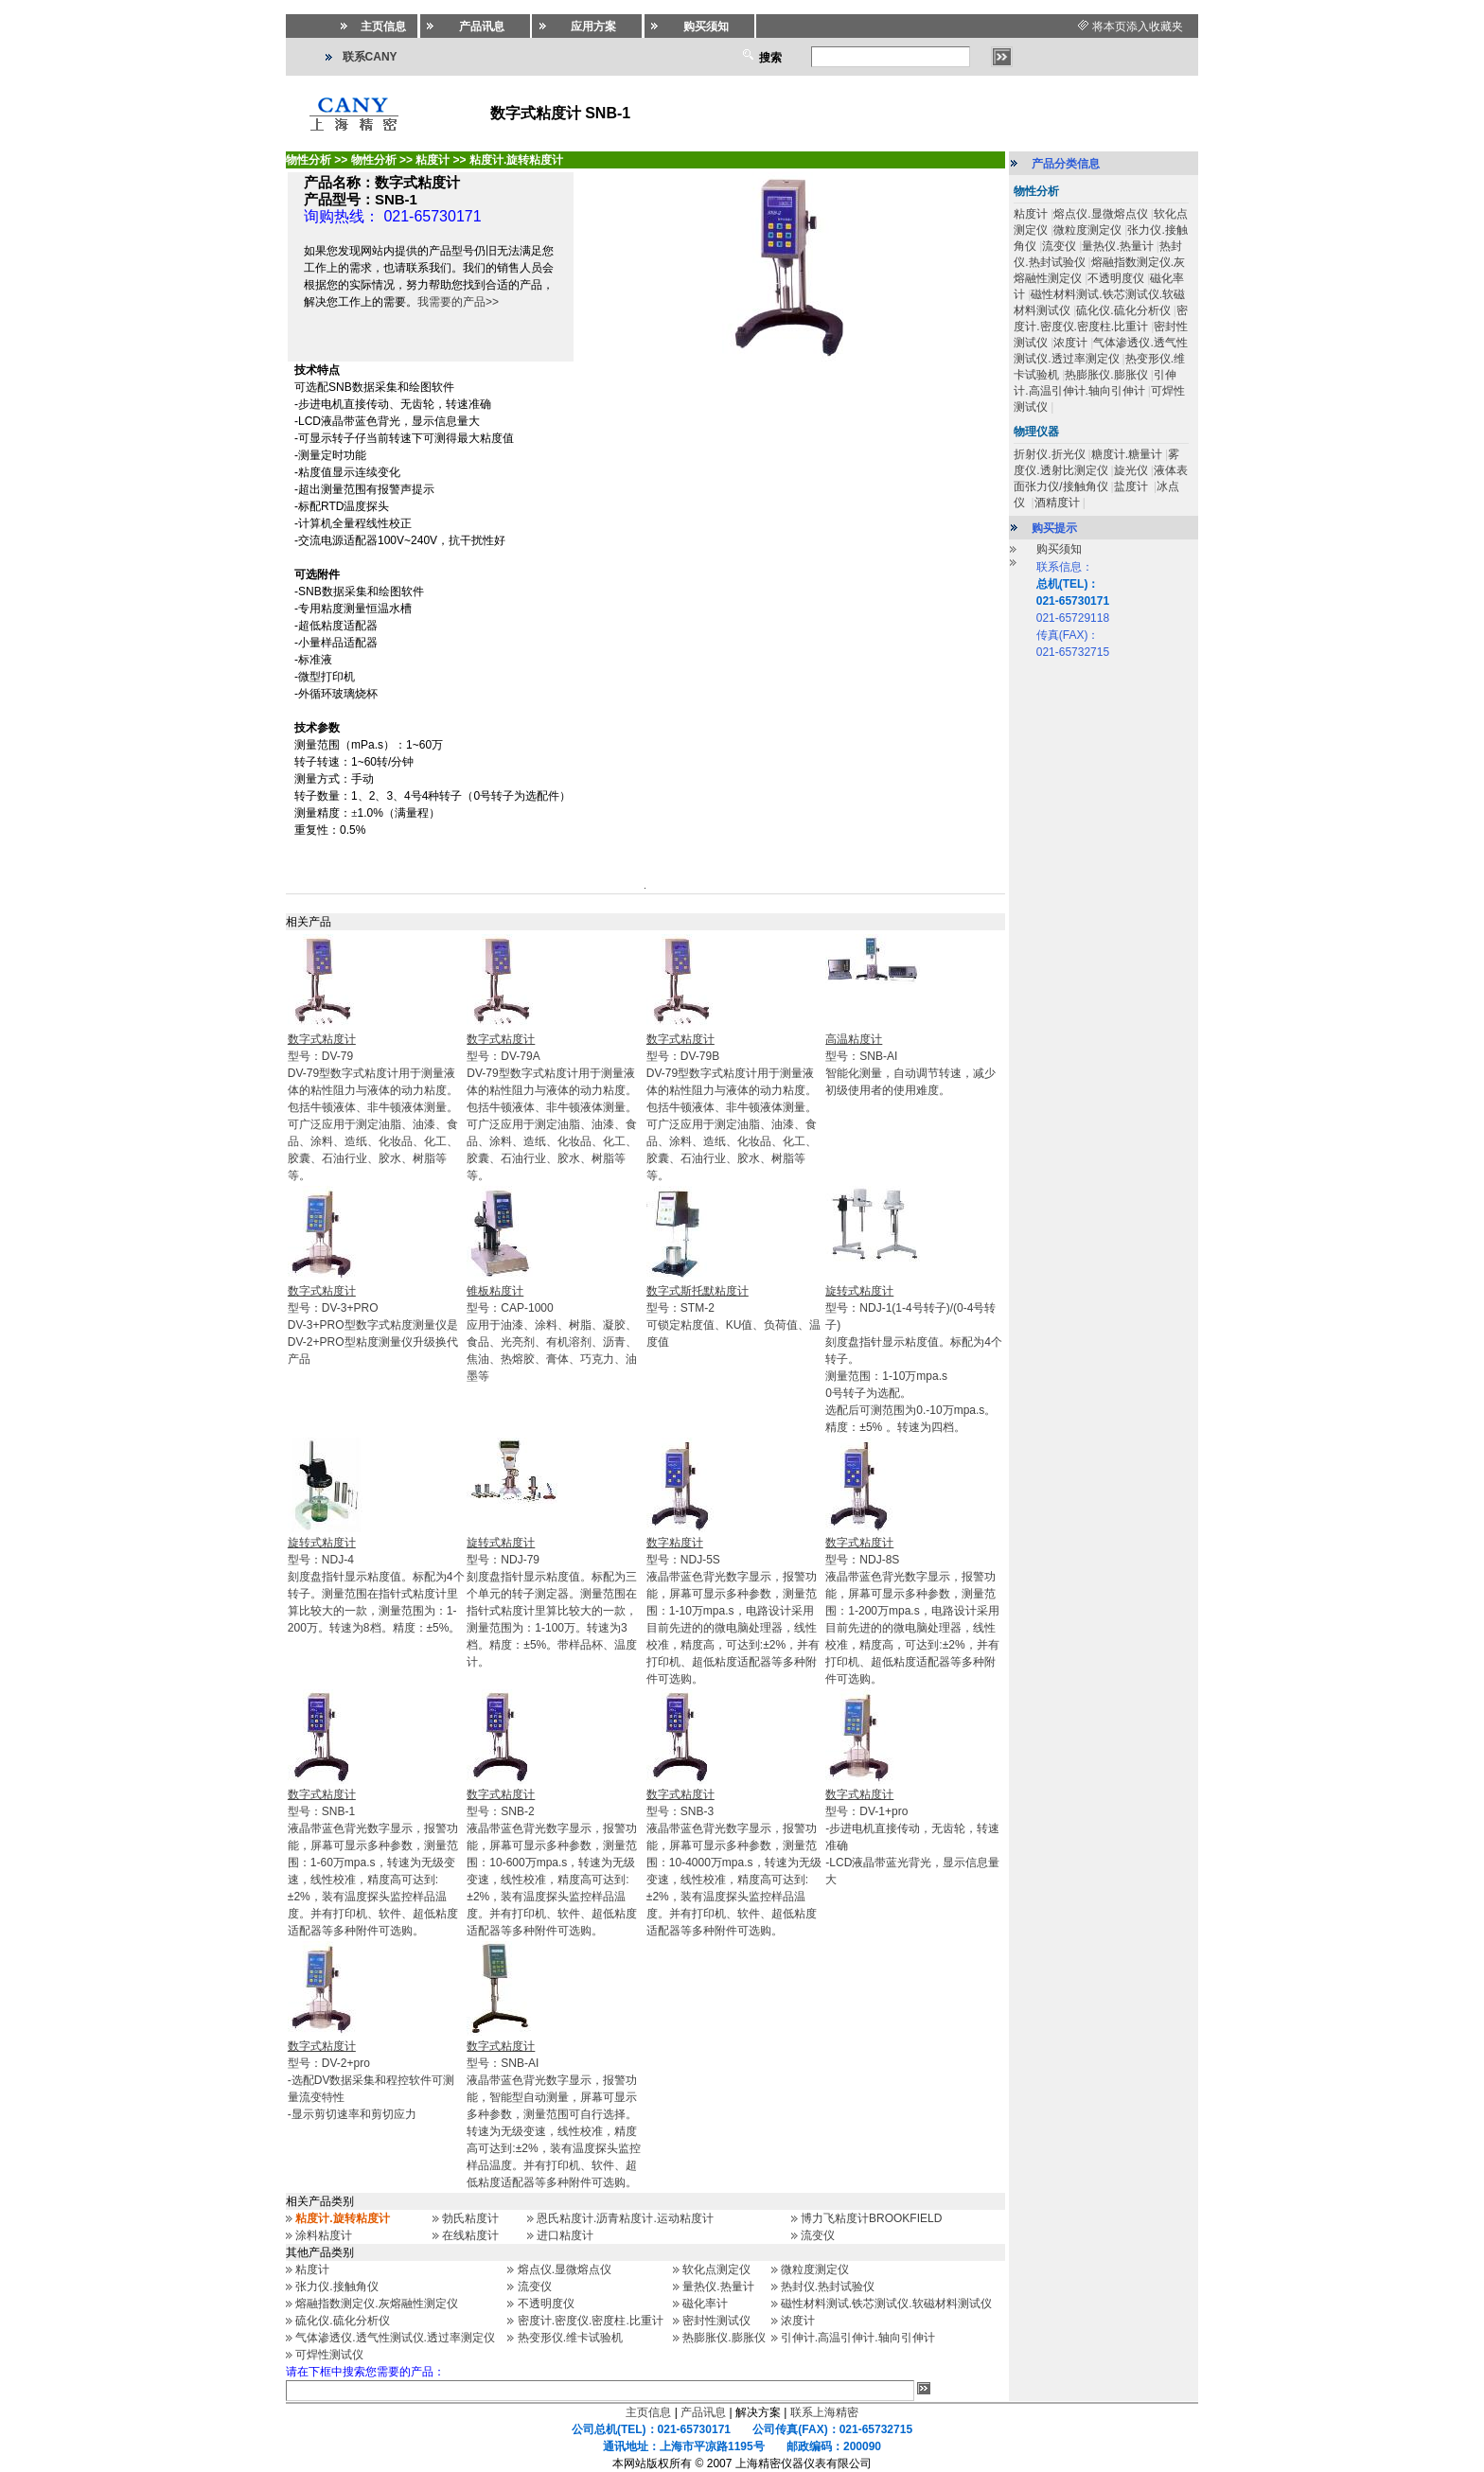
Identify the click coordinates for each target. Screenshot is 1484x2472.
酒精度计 (1057, 502)
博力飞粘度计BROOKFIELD (871, 2218)
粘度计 (312, 2269)
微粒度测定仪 (815, 2269)
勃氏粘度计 (470, 2218)
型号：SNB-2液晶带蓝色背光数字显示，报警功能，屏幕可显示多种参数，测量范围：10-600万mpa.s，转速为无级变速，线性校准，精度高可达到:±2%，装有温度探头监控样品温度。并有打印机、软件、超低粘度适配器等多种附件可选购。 (552, 1862)
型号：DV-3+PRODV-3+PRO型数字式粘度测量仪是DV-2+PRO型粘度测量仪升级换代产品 (373, 1325)
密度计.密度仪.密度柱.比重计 (590, 2320)
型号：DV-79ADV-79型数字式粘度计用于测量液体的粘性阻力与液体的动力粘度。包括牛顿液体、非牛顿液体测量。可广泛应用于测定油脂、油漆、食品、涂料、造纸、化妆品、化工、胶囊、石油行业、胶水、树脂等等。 (552, 1107)
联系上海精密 (824, 2412)
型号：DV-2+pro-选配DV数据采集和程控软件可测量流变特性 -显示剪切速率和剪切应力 (371, 2080)
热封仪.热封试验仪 (827, 2286)
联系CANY (370, 56)
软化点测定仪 (716, 2269)
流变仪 (818, 2235)
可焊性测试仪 (329, 2354)
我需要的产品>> (458, 302)
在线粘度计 (470, 2235)
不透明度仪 (546, 2303)
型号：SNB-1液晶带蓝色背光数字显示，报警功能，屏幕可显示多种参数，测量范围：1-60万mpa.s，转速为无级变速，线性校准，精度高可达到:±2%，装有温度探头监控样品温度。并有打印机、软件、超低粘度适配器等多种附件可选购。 (373, 1862)
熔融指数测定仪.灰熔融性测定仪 (376, 2303)
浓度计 (798, 2320)
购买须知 (1059, 549)
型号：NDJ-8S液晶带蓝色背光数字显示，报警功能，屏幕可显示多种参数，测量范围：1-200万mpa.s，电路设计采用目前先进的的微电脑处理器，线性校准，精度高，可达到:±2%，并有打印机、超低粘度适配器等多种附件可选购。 (911, 1611)
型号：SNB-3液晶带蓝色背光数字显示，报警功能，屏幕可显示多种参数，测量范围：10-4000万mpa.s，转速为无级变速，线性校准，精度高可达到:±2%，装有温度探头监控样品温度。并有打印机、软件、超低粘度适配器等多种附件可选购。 (734, 1862)
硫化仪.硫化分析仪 (342, 2320)
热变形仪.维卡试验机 (570, 2337)
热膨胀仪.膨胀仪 (723, 2337)
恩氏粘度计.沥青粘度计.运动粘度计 (625, 2218)
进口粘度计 (565, 2235)
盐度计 (1132, 486)
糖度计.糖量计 (1126, 454)
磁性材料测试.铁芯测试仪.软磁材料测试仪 (886, 2303)
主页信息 (648, 2412)
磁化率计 (705, 2303)
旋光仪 (1131, 470)
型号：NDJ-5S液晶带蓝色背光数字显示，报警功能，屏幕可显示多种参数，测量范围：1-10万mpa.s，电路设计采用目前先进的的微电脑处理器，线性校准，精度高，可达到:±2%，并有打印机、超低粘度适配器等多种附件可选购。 (733, 1611)
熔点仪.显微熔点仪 (564, 2269)
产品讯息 (703, 2412)
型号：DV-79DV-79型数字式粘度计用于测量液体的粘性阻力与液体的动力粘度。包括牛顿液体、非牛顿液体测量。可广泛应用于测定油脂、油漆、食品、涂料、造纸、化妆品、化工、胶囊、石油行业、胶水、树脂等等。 (373, 1107)
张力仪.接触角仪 (336, 2286)
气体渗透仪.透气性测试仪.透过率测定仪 (395, 2337)
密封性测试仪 (716, 2320)
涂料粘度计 (323, 2235)
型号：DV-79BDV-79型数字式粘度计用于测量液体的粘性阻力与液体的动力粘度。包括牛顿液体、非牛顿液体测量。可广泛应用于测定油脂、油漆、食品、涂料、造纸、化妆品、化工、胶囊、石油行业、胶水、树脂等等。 (731, 1107)
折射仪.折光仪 (1049, 454)
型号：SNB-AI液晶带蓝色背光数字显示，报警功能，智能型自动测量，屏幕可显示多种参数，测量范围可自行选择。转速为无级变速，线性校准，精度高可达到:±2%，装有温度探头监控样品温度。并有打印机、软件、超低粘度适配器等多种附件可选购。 (553, 2114)
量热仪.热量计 (717, 2286)
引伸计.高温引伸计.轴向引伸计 (858, 2337)
